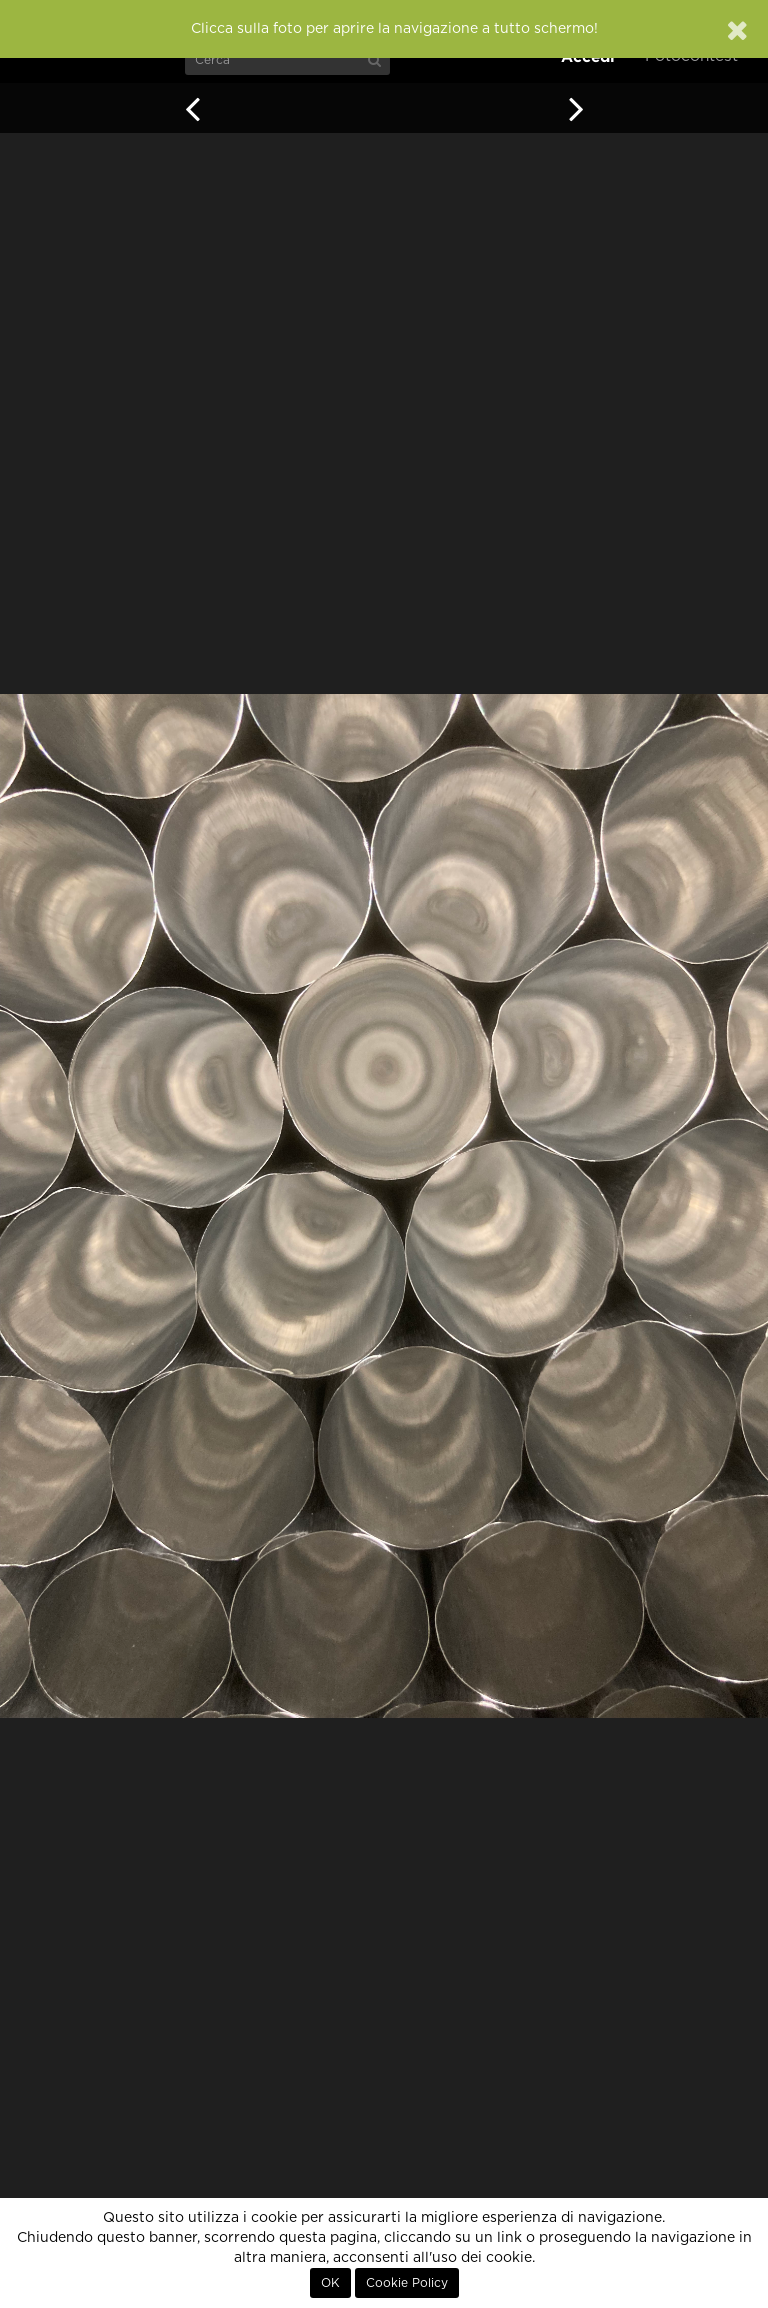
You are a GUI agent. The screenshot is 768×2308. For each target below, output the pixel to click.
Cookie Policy (407, 2283)
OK (330, 2283)
